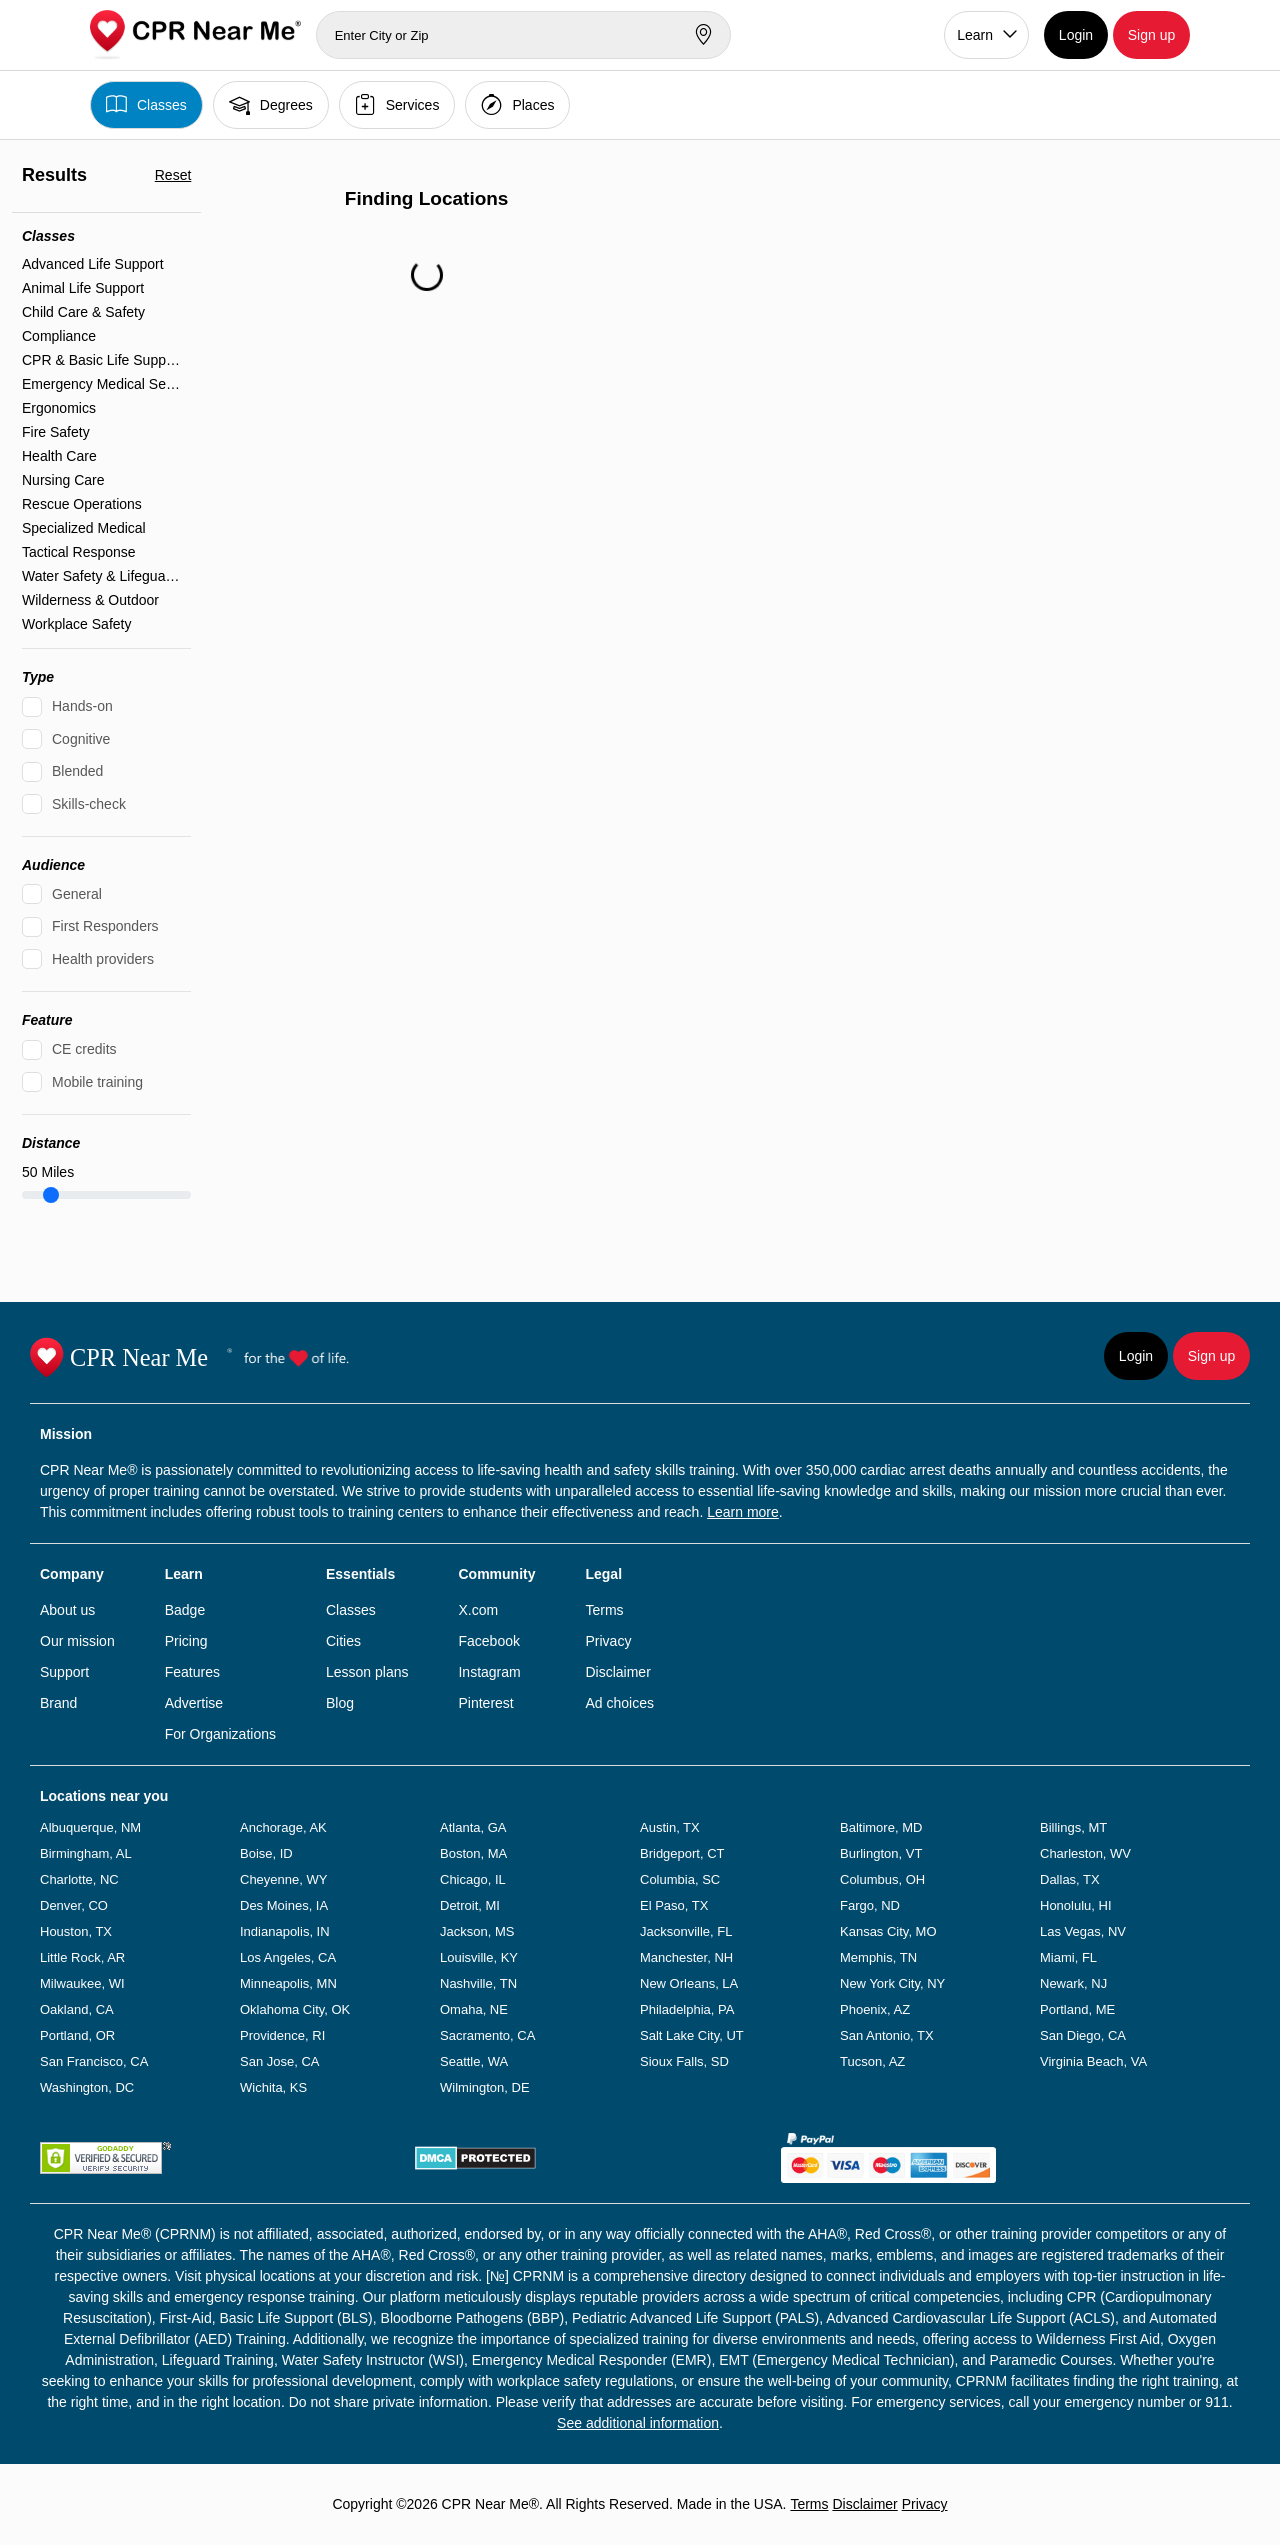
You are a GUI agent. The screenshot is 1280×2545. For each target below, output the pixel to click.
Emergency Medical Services (101, 384)
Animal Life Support (83, 288)
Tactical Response (79, 552)
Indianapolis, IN (285, 1931)
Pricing (186, 1641)
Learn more (743, 1512)
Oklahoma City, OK (295, 2009)
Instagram (489, 1672)
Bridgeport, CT (682, 1853)
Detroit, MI (470, 1905)
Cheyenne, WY (283, 1879)
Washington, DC (87, 2087)
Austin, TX (670, 1827)
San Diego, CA (1083, 2035)
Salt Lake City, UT (692, 2035)
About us (67, 1610)
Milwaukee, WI (82, 1983)
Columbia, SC (680, 1879)
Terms (604, 1610)
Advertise (194, 1703)
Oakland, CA (77, 2009)
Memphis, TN (878, 1957)
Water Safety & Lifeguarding (101, 576)
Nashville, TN (478, 1983)
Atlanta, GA (473, 1827)
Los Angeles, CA (288, 1957)
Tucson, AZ (872, 2061)
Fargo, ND (870, 1905)
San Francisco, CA (94, 2061)
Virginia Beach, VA (1093, 2061)
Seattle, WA (474, 2061)
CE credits (84, 1049)
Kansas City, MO (888, 1931)
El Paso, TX (674, 1905)
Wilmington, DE (485, 2087)
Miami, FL (1068, 1957)
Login (1076, 35)
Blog (340, 1703)
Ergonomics (59, 408)
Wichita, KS (273, 2087)
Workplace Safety (76, 624)
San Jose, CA (280, 2061)
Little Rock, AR (82, 1957)
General (77, 894)
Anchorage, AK (283, 1827)
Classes (146, 104)
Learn (975, 35)
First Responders (105, 926)
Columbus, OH (882, 1879)
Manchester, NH (686, 1957)
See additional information (638, 2423)
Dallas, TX (1070, 1879)
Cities (343, 1641)
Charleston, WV (1085, 1853)
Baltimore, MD (881, 1827)
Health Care (59, 456)
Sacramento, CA (487, 2035)
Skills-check (89, 804)
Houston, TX (76, 1931)
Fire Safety (56, 432)
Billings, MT (1073, 1827)
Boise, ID (266, 1853)
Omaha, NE (474, 2009)
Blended (77, 771)
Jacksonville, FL (686, 1931)
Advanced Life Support (93, 264)
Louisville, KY (479, 1957)
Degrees (271, 104)
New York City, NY (892, 1983)
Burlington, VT (881, 1853)
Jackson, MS (477, 1931)
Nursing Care (63, 480)
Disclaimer (617, 1672)
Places (517, 104)
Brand (58, 1703)
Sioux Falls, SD (684, 2061)
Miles (48, 1172)
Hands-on (82, 706)
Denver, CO (74, 1905)
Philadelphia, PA (687, 2009)
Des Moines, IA (284, 1905)
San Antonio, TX (887, 2035)
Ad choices (619, 1703)
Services (397, 104)
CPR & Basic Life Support (101, 360)
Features (192, 1672)
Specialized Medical (84, 528)
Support (64, 1672)
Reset (173, 175)
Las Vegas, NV (1083, 1931)
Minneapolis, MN (288, 1983)
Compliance (59, 336)
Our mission (77, 1641)
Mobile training (97, 1082)
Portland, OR (77, 2035)
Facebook (488, 1641)
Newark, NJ (1073, 1983)
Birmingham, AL (86, 1853)
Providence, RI (282, 2035)
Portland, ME (1077, 2009)
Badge (185, 1610)
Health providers (103, 959)
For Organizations (220, 1734)
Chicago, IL (473, 1879)
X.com (478, 1610)
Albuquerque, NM (90, 1827)
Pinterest (485, 1703)
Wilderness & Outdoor (90, 600)
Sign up (1151, 35)
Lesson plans (367, 1672)
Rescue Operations (82, 504)
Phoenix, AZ (875, 2009)
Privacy (608, 1641)
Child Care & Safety (83, 312)
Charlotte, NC (79, 1879)
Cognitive (81, 739)
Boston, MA (473, 1853)
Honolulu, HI (1076, 1905)
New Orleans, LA (689, 1983)
